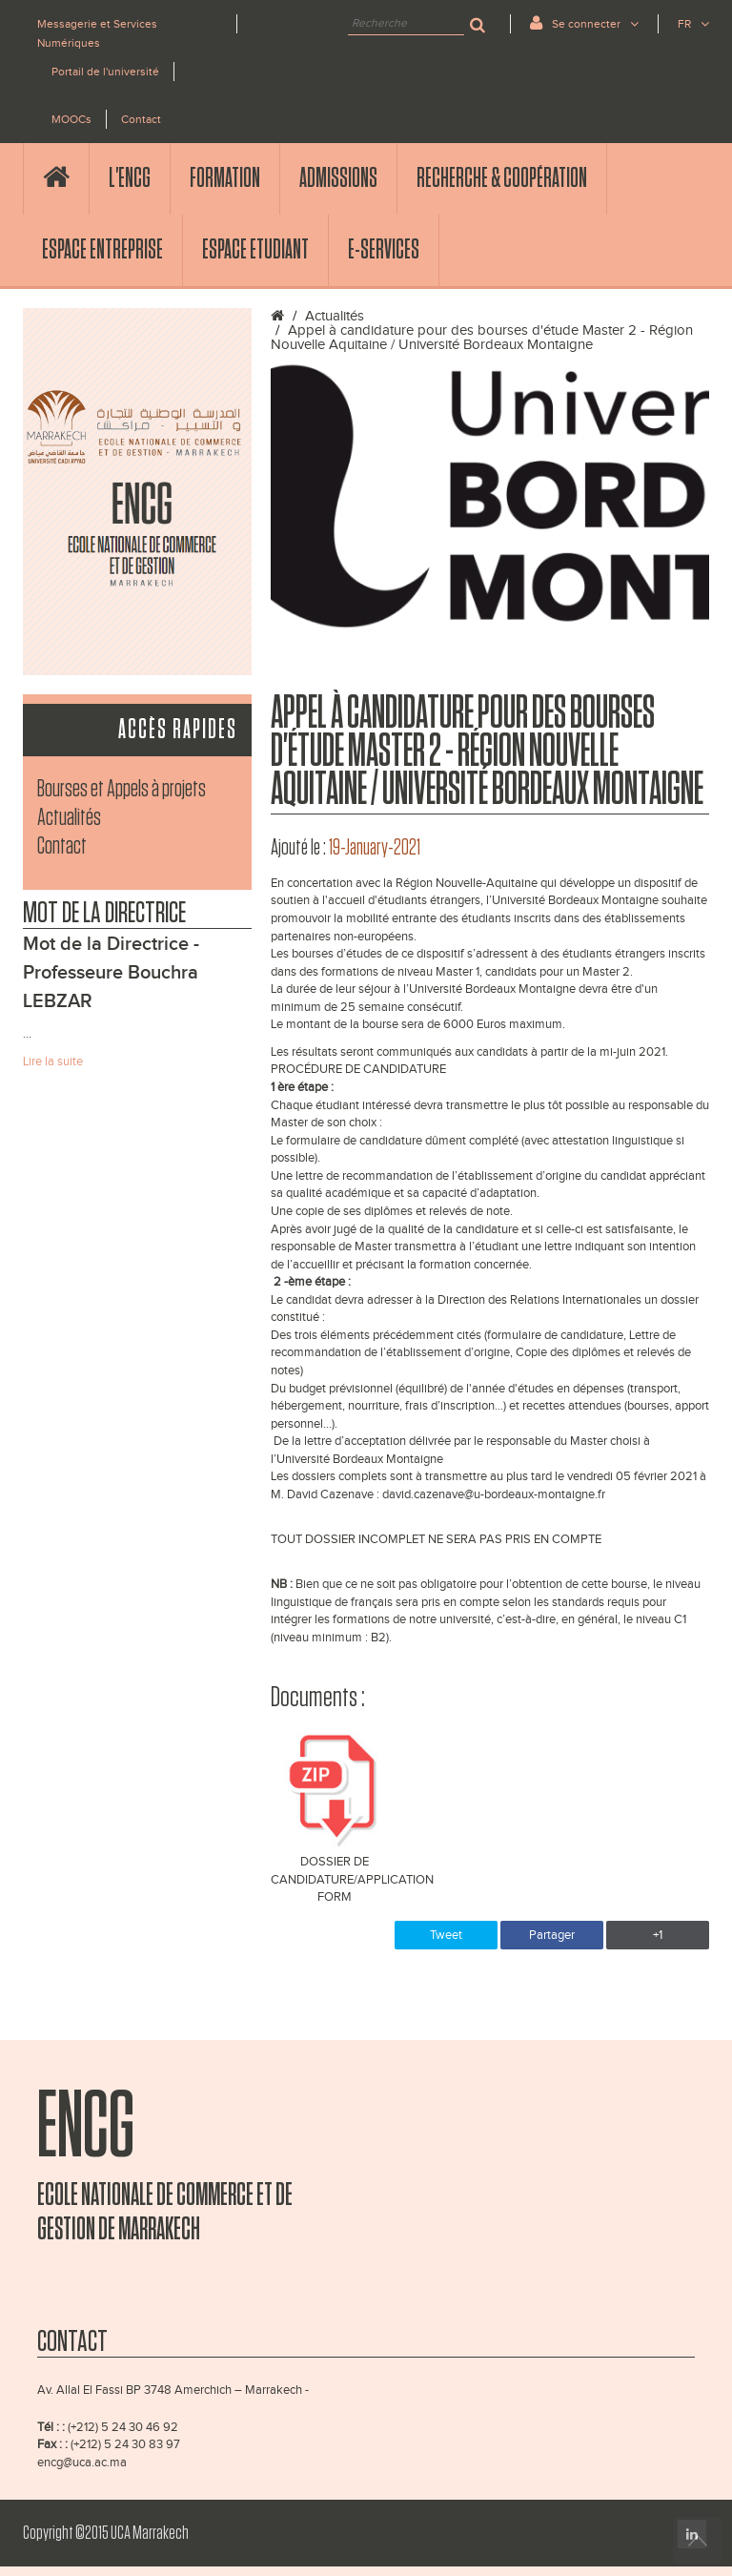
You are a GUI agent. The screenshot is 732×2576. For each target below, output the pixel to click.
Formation (225, 178)
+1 (657, 1935)
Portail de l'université (105, 71)
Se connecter (584, 22)
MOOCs (71, 119)
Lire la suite (53, 1061)
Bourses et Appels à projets (121, 789)
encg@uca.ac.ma (82, 2462)
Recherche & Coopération (502, 178)
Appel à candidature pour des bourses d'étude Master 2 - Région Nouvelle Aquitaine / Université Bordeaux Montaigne (482, 337)
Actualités (69, 818)
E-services (383, 250)
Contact (141, 119)
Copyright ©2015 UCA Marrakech (106, 2533)
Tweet (446, 1935)
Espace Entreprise (102, 250)
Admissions (338, 178)
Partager (552, 1935)
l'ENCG (130, 178)
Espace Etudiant (255, 250)
